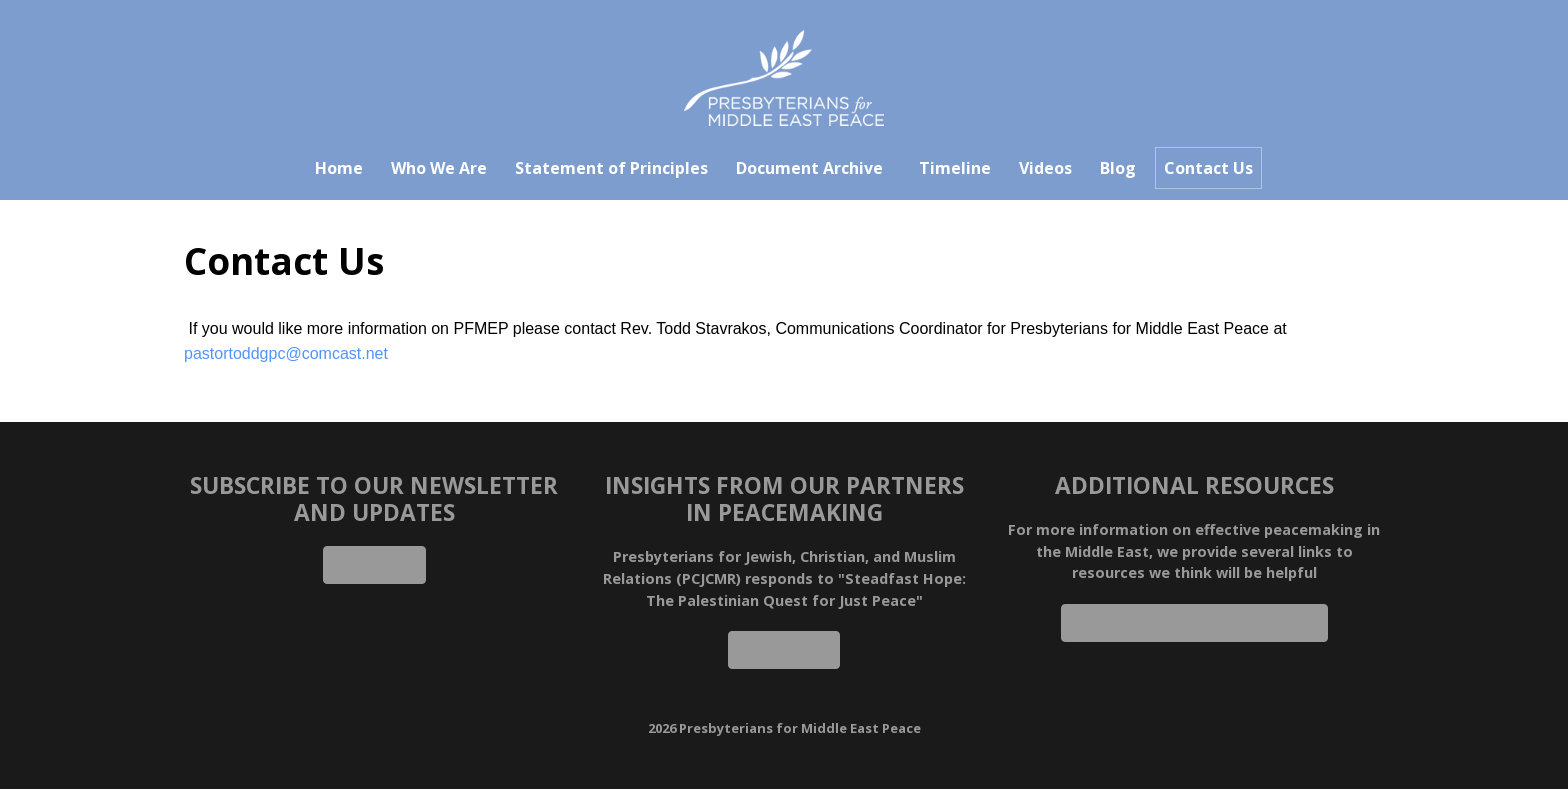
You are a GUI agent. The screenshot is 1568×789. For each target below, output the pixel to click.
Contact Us (1208, 168)
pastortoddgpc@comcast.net (286, 353)
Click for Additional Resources (1194, 623)
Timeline (955, 168)
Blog (1118, 168)
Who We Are (439, 168)
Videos (1045, 168)
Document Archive (809, 168)
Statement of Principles (611, 168)
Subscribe (374, 565)
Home (339, 168)
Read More (784, 650)
